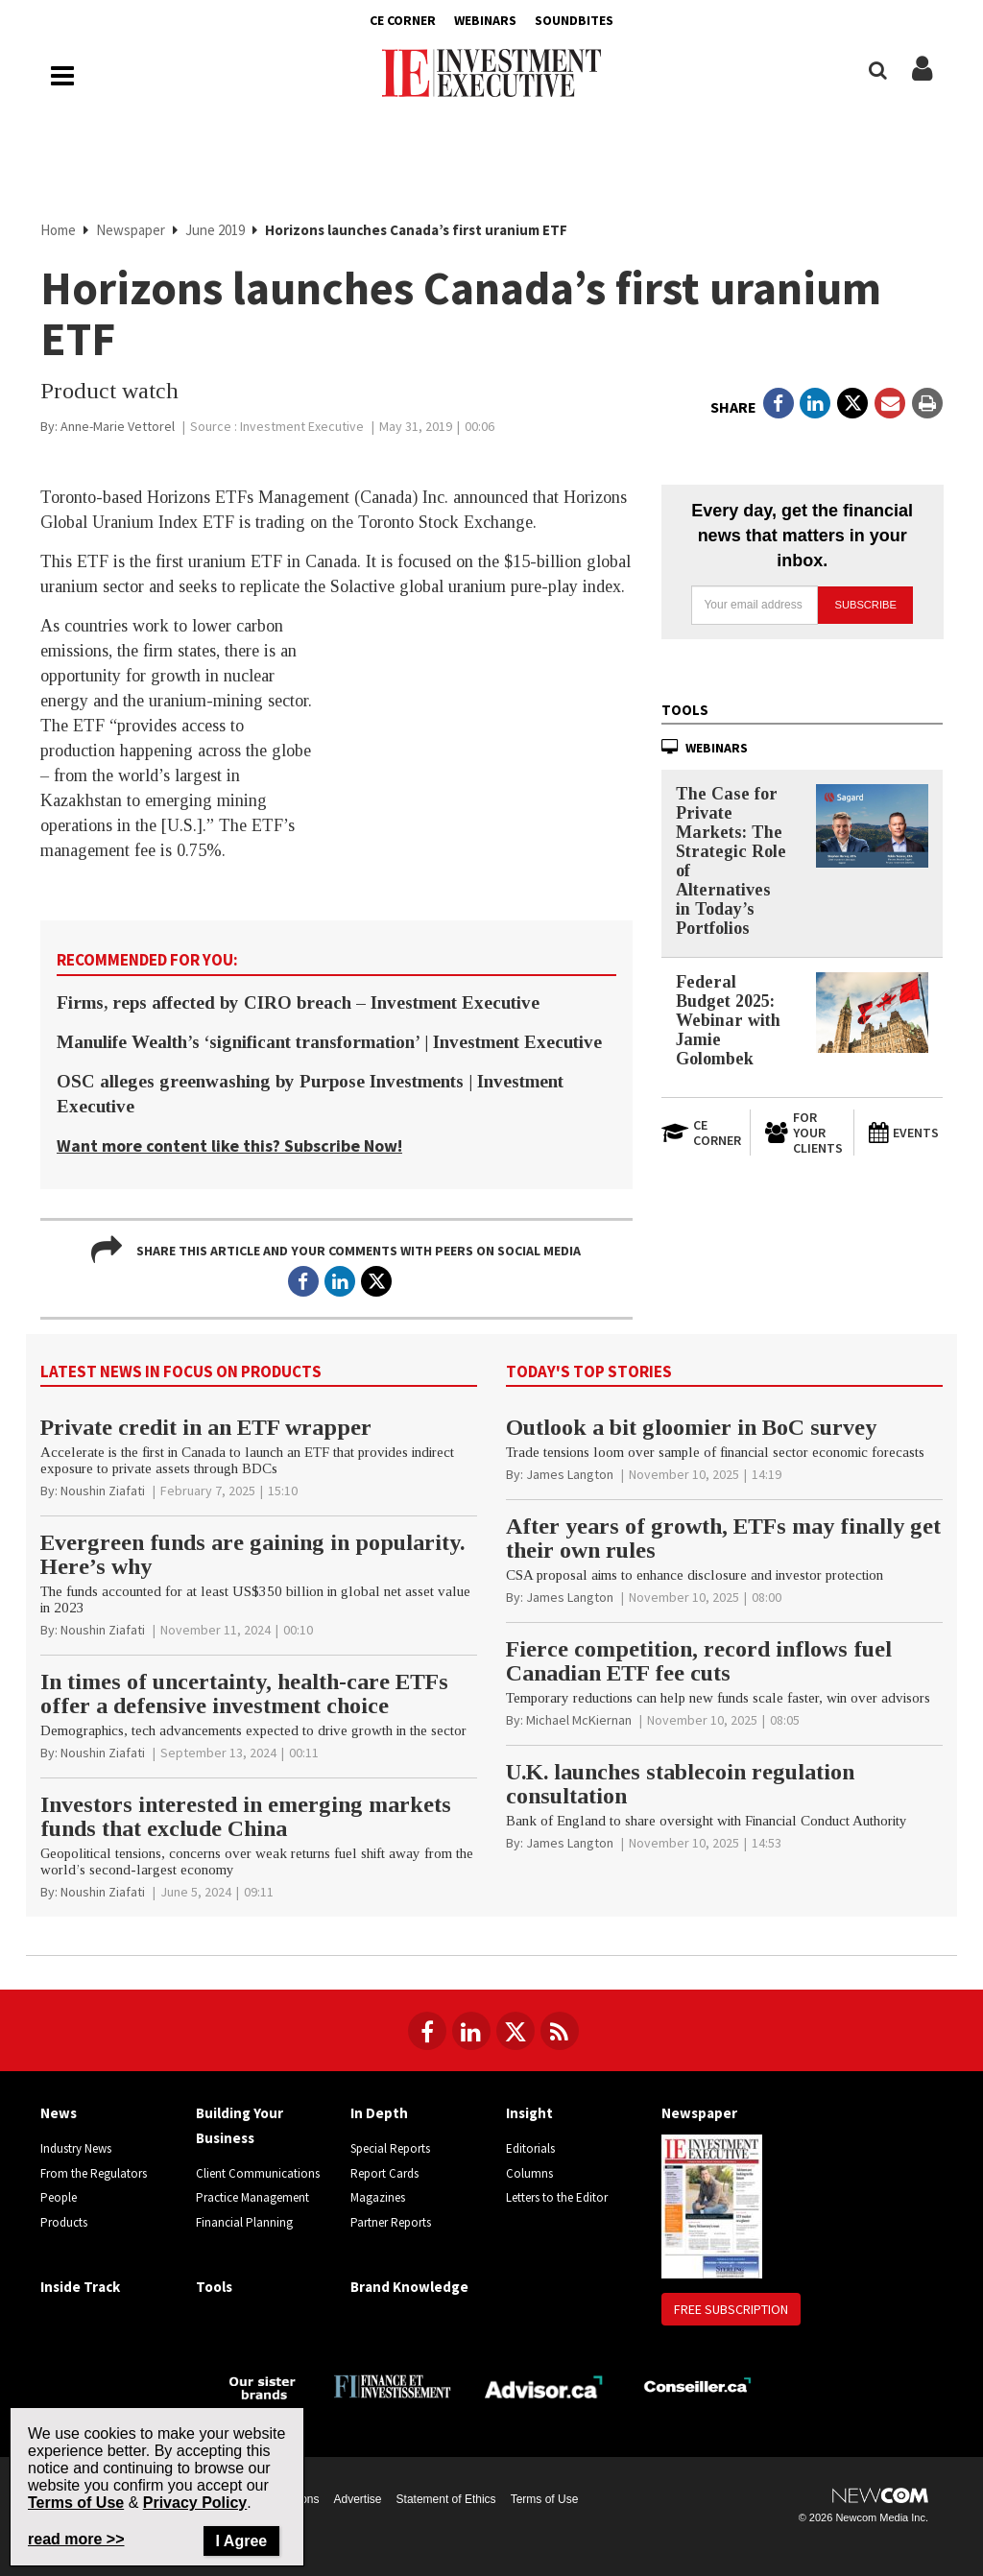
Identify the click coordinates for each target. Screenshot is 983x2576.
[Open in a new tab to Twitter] (852, 403)
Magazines (377, 2197)
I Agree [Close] (242, 2541)
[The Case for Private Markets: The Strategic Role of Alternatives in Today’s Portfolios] (872, 826)
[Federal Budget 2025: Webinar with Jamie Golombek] (872, 1012)
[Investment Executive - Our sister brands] (263, 2386)
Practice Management (252, 2197)
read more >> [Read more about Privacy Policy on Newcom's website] (76, 2539)
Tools (684, 710)
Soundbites (574, 20)
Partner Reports (390, 2222)
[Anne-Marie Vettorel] (117, 426)
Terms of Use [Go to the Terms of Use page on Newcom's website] (76, 2502)
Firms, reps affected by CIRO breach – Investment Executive (298, 1002)
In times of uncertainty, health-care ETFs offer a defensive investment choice (244, 1693)
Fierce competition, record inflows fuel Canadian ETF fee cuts (699, 1660)
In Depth (379, 2113)
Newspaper (132, 230)
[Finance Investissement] (392, 2384)
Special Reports (390, 2148)
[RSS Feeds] (559, 2031)
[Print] (927, 403)
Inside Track (80, 2287)
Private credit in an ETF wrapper (206, 1427)
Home (59, 230)
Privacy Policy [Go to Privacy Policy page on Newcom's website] (195, 2502)
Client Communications (258, 2173)
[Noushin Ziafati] (102, 1490)
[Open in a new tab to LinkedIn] (815, 403)
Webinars (485, 20)
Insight (529, 2113)
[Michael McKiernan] (579, 1720)
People (58, 2197)
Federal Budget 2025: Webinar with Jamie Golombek (728, 1020)
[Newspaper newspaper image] (711, 2205)
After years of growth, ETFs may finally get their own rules (723, 1538)
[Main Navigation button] (62, 76)
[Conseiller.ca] (697, 2385)
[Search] (878, 70)
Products (63, 2222)
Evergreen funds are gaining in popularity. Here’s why (252, 1554)
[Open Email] (890, 403)
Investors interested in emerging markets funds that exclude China (245, 1816)
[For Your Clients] (801, 1132)
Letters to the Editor (557, 2197)
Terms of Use (545, 2499)
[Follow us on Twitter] (515, 2031)
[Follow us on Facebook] (427, 2031)
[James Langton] (569, 1474)
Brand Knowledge (409, 2287)
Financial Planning (244, 2222)
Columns (529, 2173)
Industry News (75, 2148)
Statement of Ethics (446, 2499)
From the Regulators (93, 2173)
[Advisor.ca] (545, 2384)
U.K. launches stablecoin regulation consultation (680, 1783)
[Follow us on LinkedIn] (471, 2031)
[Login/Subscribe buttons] (922, 79)
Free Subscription (731, 2309)
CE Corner (403, 20)
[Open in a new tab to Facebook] (778, 403)
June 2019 (216, 230)
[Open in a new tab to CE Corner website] (699, 1132)
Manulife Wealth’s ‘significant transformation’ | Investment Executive (329, 1042)
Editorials (530, 2148)
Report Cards (384, 2173)
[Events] (905, 1132)
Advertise (358, 2499)
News (58, 2113)
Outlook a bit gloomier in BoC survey (691, 1427)
